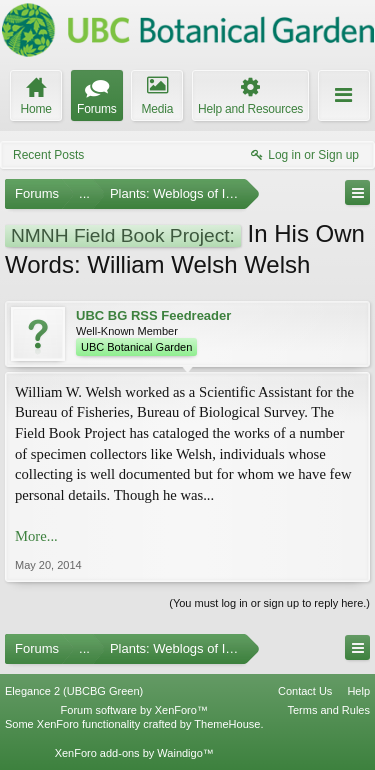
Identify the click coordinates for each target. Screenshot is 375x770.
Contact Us (305, 691)
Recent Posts (48, 155)
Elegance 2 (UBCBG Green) (74, 691)
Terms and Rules (328, 710)
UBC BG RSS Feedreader (153, 315)
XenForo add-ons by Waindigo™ (134, 753)
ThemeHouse (227, 724)
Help (358, 691)
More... (36, 536)
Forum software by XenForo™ (134, 710)
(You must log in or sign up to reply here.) (269, 603)
